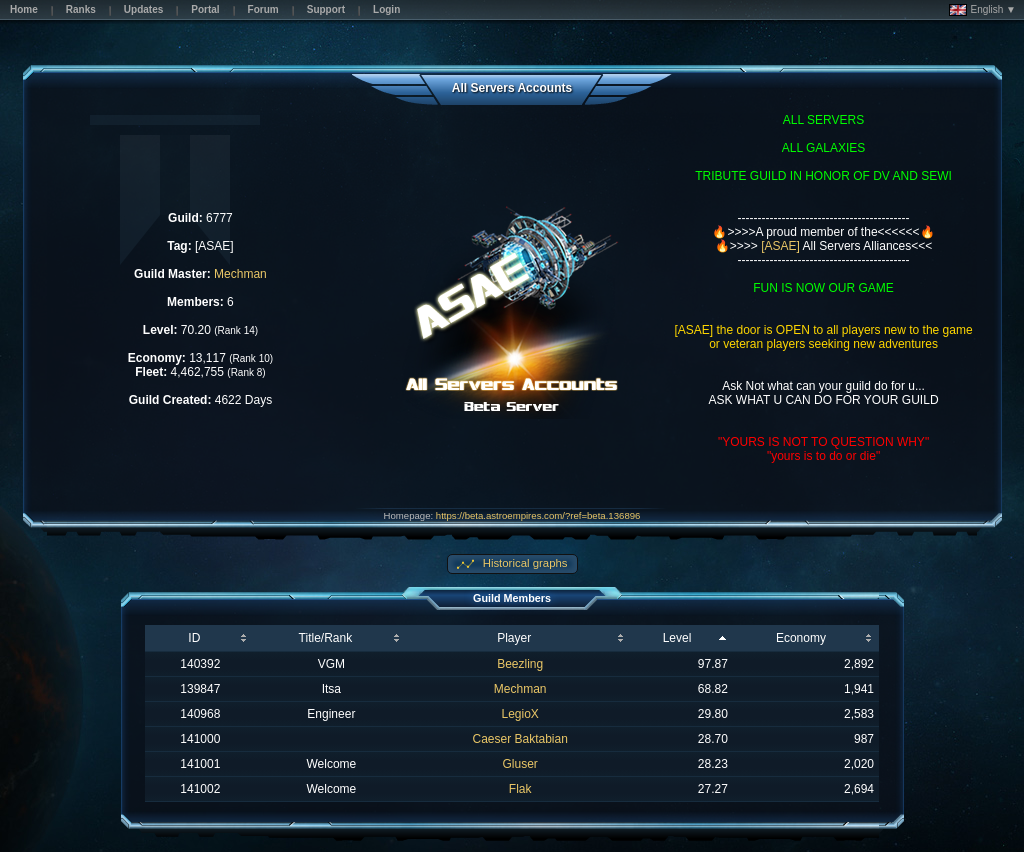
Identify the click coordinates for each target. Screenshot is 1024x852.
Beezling (520, 664)
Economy (801, 638)
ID (194, 638)
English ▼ (982, 10)
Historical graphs (524, 563)
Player (514, 638)
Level (677, 638)
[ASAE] (780, 246)
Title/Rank (326, 638)
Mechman (240, 274)
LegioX (520, 714)
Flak (520, 789)
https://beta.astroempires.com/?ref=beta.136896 (538, 515)
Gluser (520, 764)
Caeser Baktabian (519, 739)
